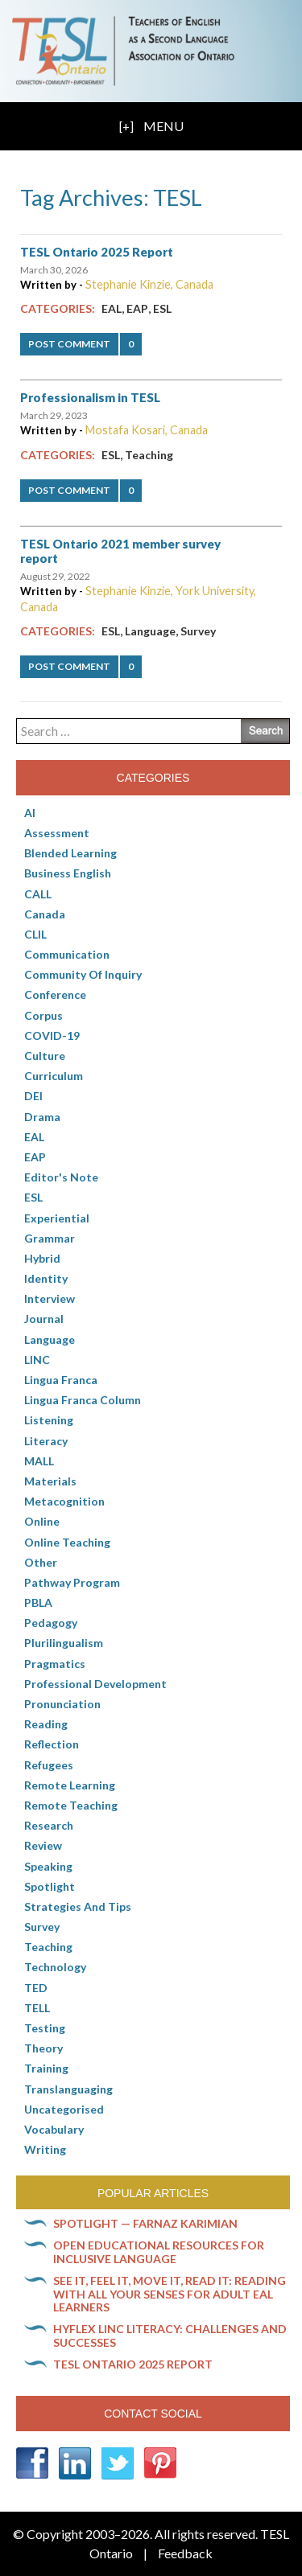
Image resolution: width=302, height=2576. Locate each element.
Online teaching (67, 1542)
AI (29, 813)
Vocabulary (54, 2129)
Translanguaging (68, 2089)
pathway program (72, 1582)
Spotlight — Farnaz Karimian (145, 2223)
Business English (67, 873)
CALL (38, 894)
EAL (111, 308)
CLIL (35, 934)
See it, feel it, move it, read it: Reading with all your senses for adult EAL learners (169, 2294)
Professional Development (95, 1684)
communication (67, 954)
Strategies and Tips (77, 1906)
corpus (43, 1015)
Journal (44, 1318)
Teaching (149, 455)
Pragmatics (54, 1663)
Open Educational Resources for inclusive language (158, 2252)
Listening (48, 1420)
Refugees (48, 1765)
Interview (49, 1298)
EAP (137, 308)
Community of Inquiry (83, 974)
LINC (37, 1359)
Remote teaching (71, 1805)
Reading (46, 1724)
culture (44, 1055)
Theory (43, 2048)
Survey (198, 631)
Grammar (49, 1238)
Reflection (51, 1744)
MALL (39, 1461)
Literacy (46, 1441)
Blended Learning (70, 853)
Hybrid (42, 1258)
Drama (42, 1117)
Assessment (56, 833)
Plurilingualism (63, 1643)
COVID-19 (52, 1035)
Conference (55, 994)
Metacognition (64, 1501)
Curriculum (53, 1076)
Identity (46, 1278)
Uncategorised (64, 2109)
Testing (44, 2028)
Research (48, 1825)
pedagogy (50, 1622)
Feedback (185, 2553)
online (42, 1521)
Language (150, 631)
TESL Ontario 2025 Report (96, 251)
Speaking (48, 1866)
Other (40, 1562)
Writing (45, 2149)
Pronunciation (62, 1704)
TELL (37, 2008)
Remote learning (69, 1785)
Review (43, 1845)
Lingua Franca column (82, 1400)
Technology (55, 1967)
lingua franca (60, 1380)
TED (36, 1988)
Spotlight (49, 1886)
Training (46, 2068)
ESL (162, 308)
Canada (44, 914)
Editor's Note (61, 1177)
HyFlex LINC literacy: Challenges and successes (170, 2335)
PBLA (38, 1602)
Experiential (56, 1218)
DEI (33, 1096)
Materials (50, 1481)
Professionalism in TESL (90, 397)
